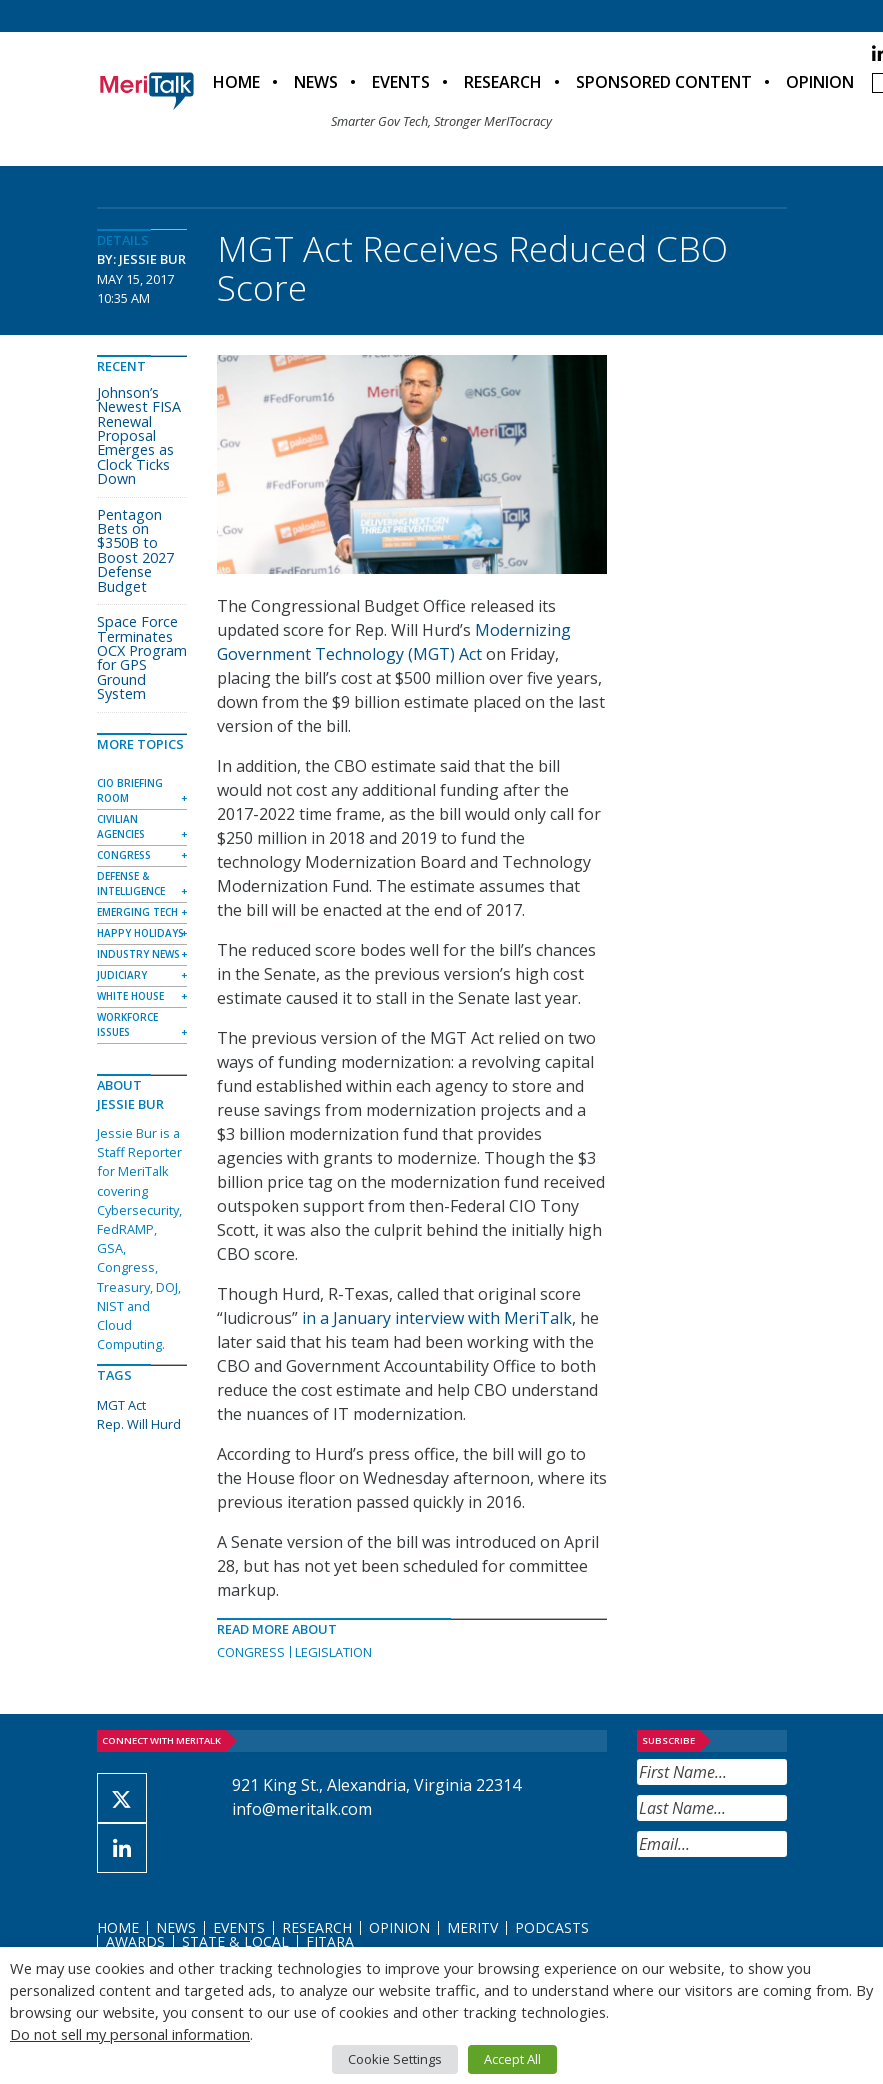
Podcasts (552, 1927)
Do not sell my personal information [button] (130, 2034)
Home (236, 82)
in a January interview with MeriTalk (437, 1318)
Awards (135, 1941)
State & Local (235, 1941)
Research (503, 82)
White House (130, 996)
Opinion (820, 82)
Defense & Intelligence (131, 883)
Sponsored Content (664, 82)
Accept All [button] (512, 2059)
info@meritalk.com (302, 1809)
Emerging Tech (137, 912)
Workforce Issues (127, 1024)
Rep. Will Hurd (139, 1424)
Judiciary (122, 975)
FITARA (330, 1941)
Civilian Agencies (121, 826)
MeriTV (472, 1927)
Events (401, 82)
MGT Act (121, 1405)
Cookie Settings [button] (395, 2059)
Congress (251, 1652)
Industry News (138, 954)
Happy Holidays (140, 933)
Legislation (333, 1652)
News (316, 82)
